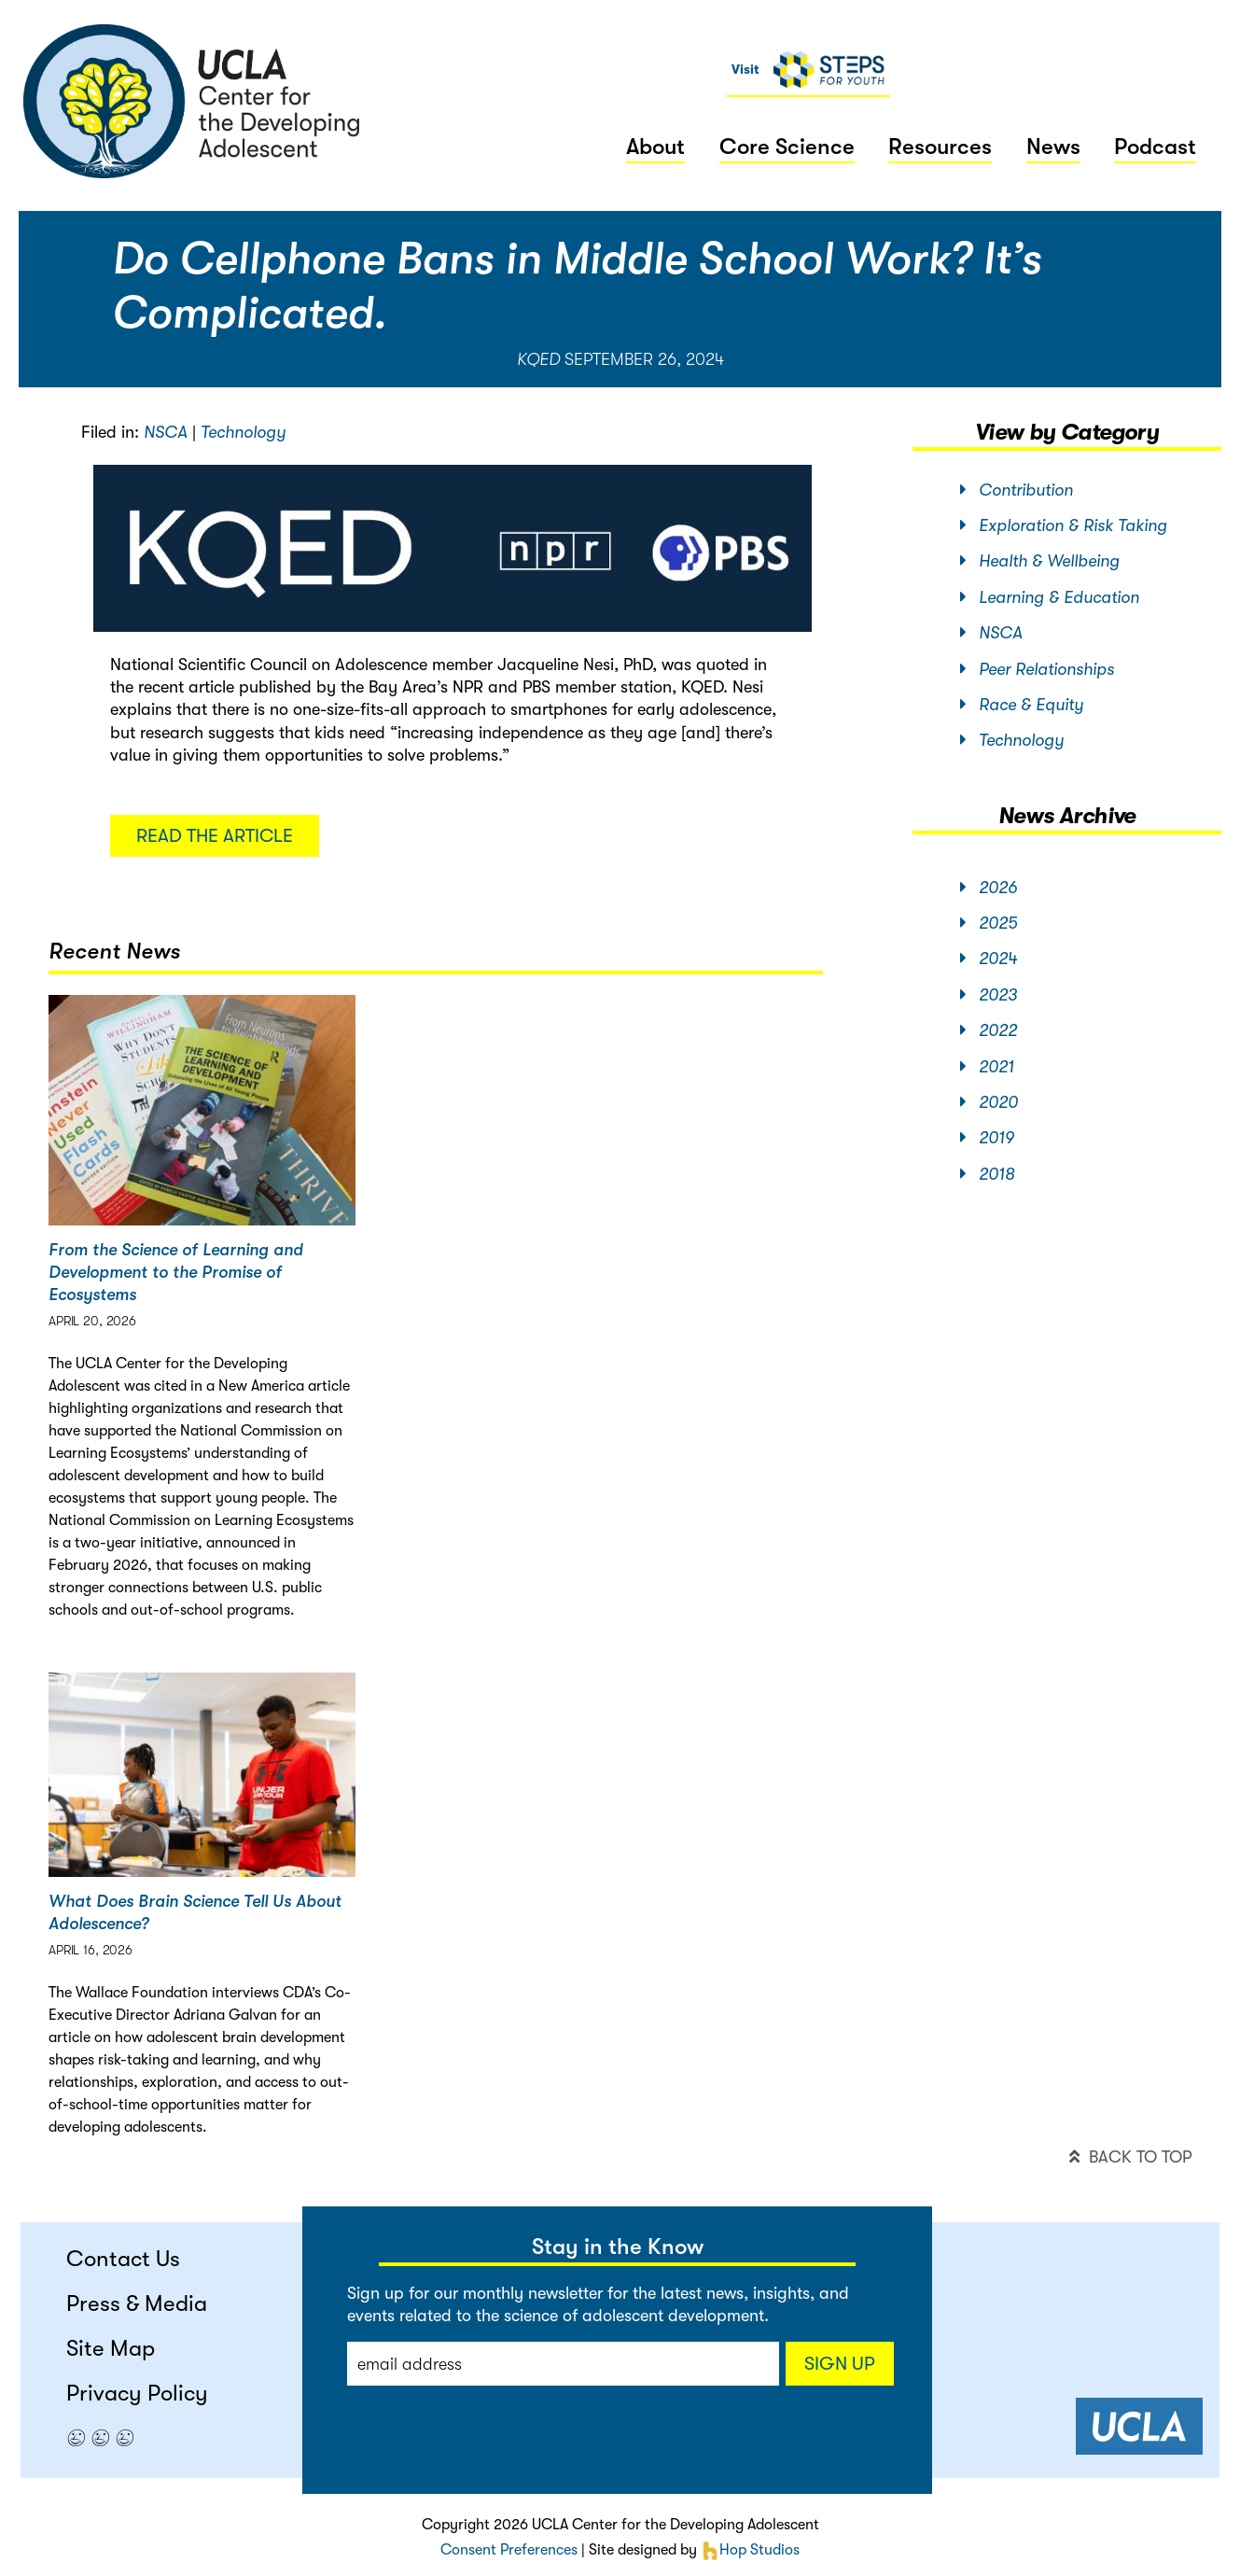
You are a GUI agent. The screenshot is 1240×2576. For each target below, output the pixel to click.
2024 (988, 958)
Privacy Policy (137, 2393)
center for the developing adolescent (192, 101)
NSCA (166, 432)
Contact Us (123, 2259)
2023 (988, 995)
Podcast (1155, 146)
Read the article (214, 836)
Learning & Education (1049, 597)
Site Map (110, 2348)
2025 (988, 923)
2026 (988, 887)
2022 (988, 1030)
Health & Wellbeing (1040, 561)
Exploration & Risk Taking (1063, 525)
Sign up (839, 2363)
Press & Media (136, 2303)
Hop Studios (750, 2549)
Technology (243, 432)
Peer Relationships (1037, 669)
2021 (987, 1066)
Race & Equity (1021, 704)
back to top (1130, 2157)
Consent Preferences (509, 2549)
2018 (987, 1174)
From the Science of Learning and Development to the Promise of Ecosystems (176, 1272)
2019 (987, 1137)
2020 (989, 1102)
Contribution (1016, 490)
